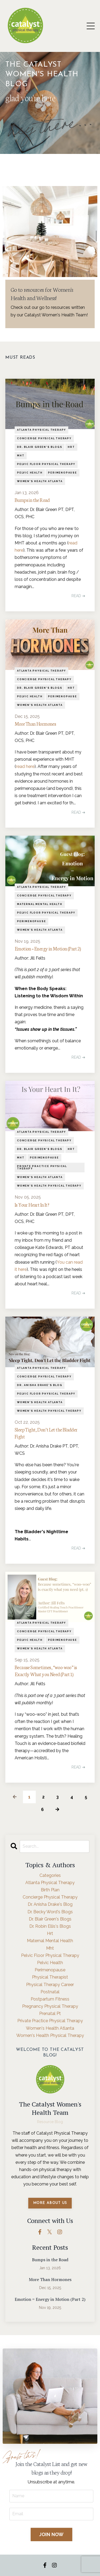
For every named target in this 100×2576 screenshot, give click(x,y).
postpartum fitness (50, 1999)
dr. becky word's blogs (50, 1911)
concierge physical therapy (44, 438)
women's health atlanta (40, 481)
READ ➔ (78, 596)
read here (25, 766)
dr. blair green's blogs (39, 447)
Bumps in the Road (32, 499)
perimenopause (62, 472)
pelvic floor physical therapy (46, 464)
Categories (50, 1875)
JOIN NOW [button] (51, 2534)
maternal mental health (39, 904)
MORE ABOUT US (50, 2203)
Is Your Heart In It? (32, 1204)
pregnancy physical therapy (50, 2006)
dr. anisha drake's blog (39, 1385)
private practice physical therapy (42, 1167)
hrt (71, 447)
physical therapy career (50, 1984)
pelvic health (29, 472)
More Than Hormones (35, 723)
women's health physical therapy (49, 1185)
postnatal (50, 1991)
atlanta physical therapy (41, 430)
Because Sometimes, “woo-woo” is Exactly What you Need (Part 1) (46, 1670)
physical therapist (50, 1977)
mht (20, 455)
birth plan (50, 1889)
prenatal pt (50, 2013)
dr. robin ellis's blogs (50, 1926)
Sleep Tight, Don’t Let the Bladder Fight (46, 1433)
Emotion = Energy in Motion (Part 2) (48, 948)
